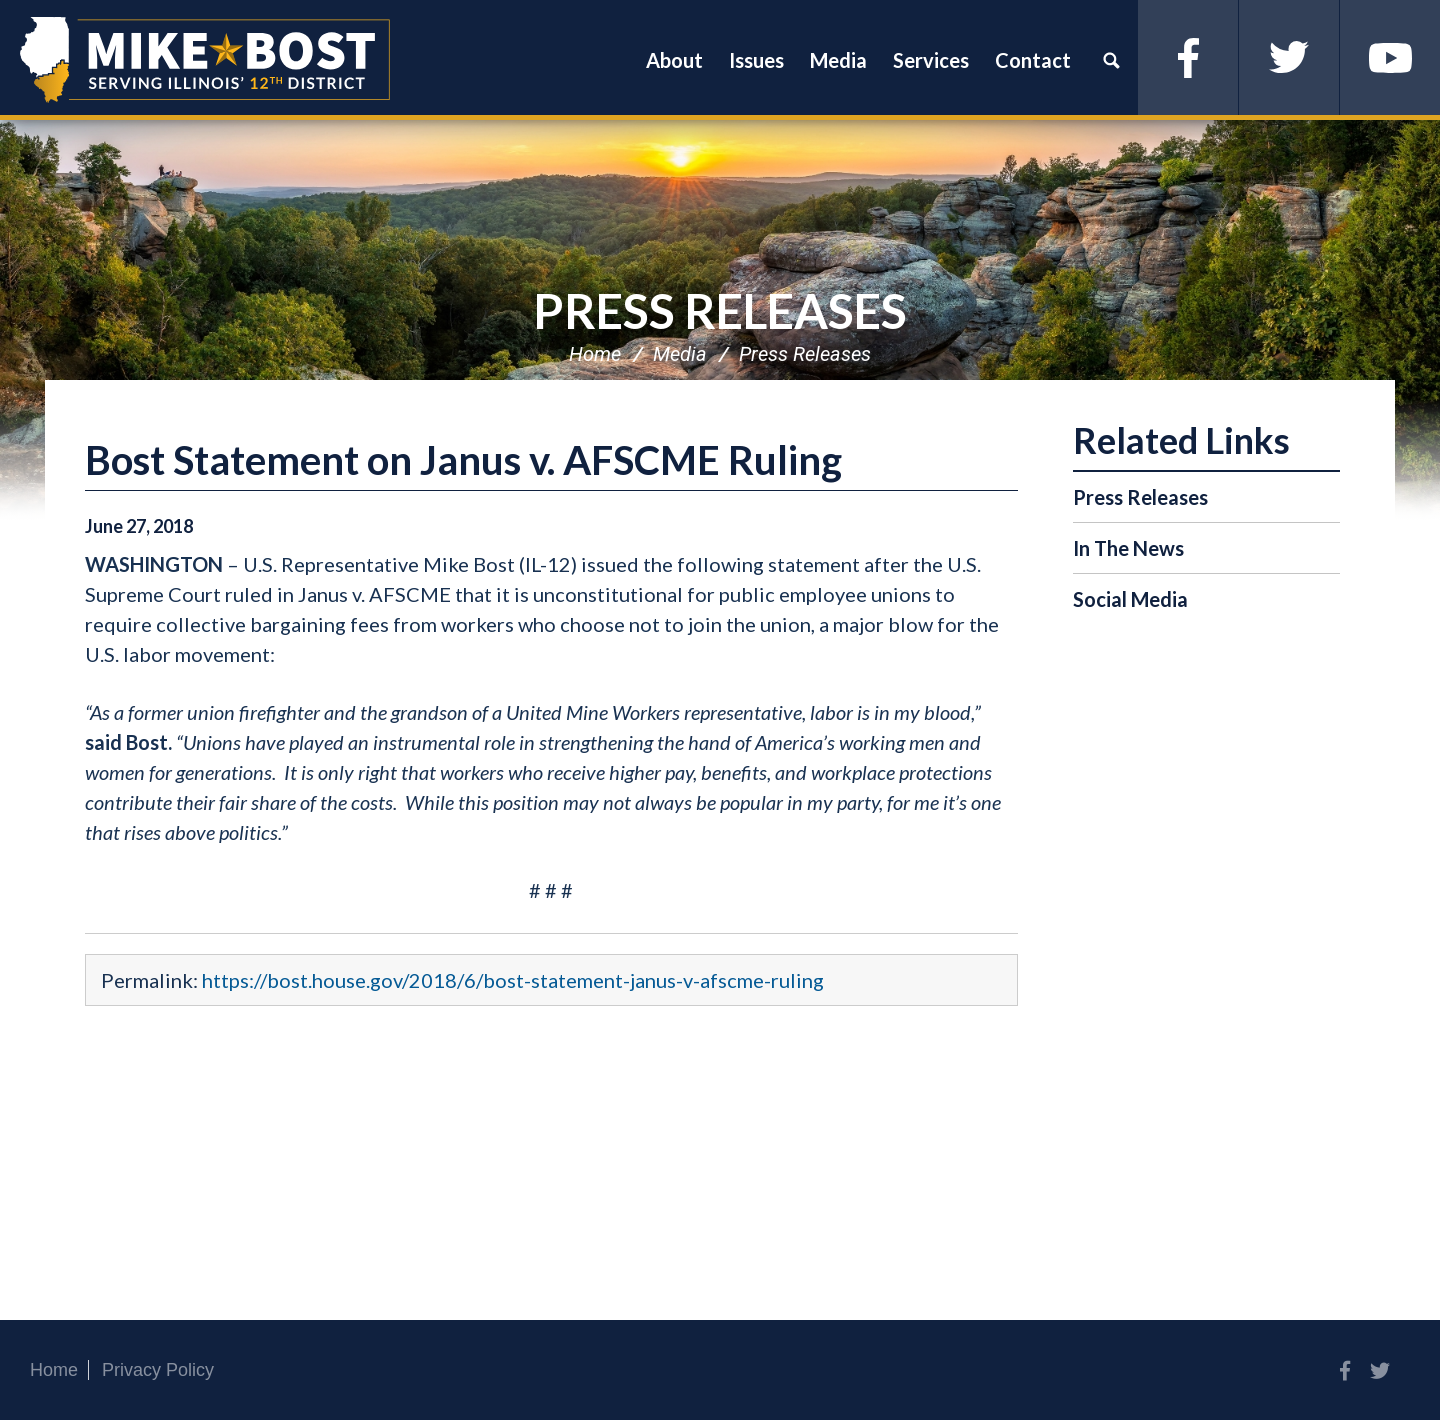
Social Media (1130, 599)
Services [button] (931, 60)
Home (595, 354)
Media (680, 354)
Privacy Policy (158, 1370)
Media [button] (838, 60)
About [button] (674, 60)
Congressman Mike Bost (205, 60)
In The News (1128, 548)
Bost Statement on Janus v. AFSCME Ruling (463, 460)
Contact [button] (1033, 60)
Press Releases (720, 310)
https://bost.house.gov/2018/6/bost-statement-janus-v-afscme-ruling (513, 980)
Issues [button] (756, 60)
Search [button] (1111, 60)
